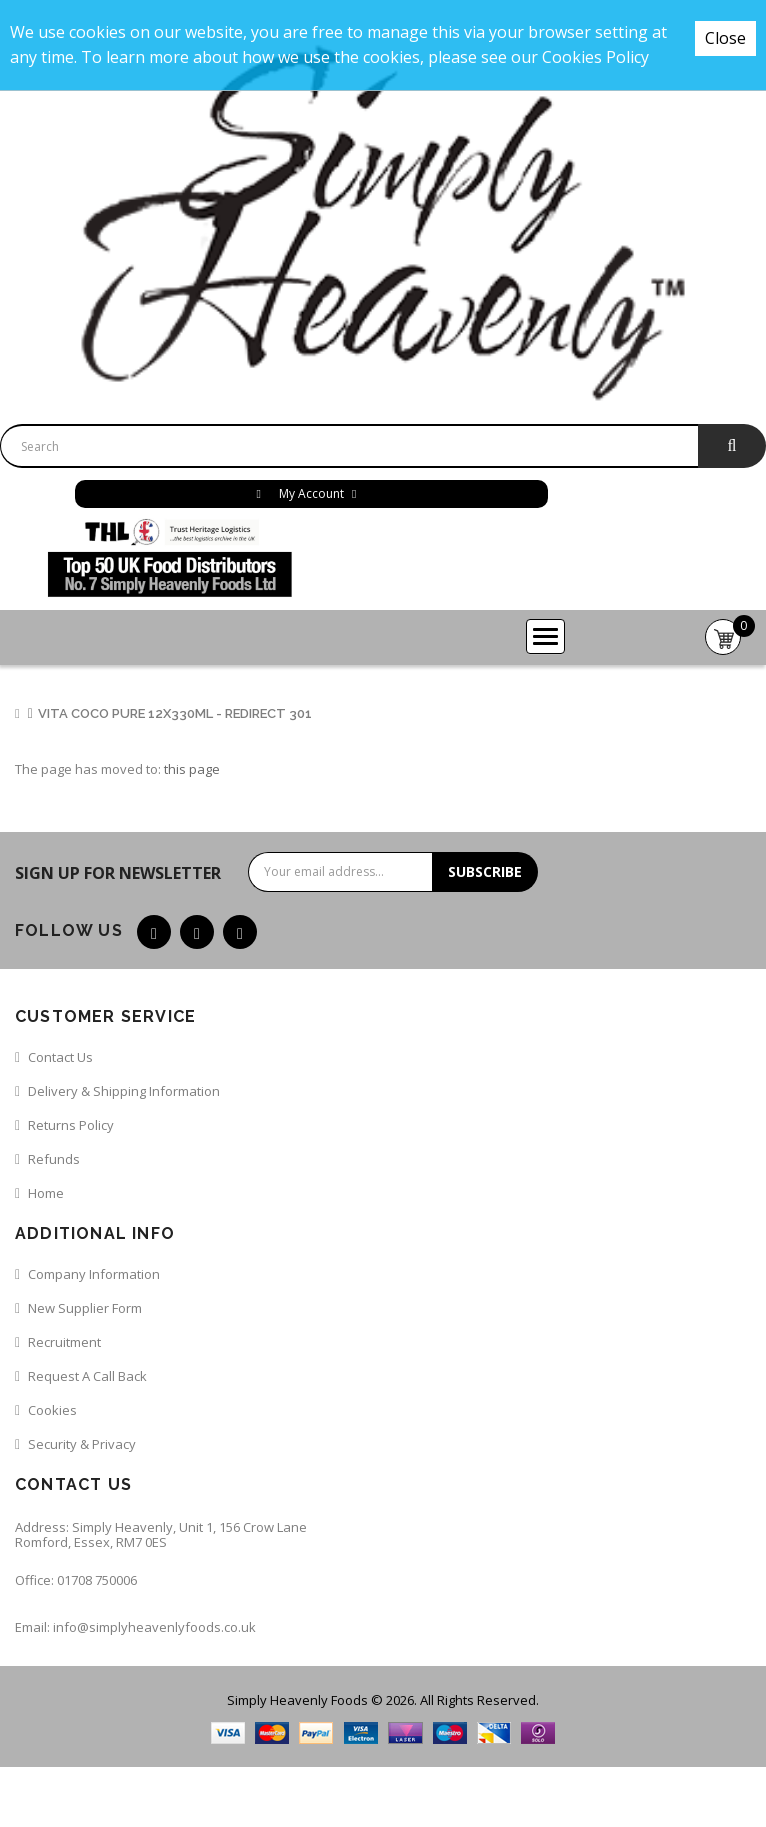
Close (725, 38)
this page (192, 769)
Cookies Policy (595, 57)
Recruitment (64, 1342)
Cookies (52, 1410)
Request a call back (87, 1376)
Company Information (94, 1274)
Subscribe (485, 871)
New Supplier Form (85, 1308)
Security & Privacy (82, 1444)
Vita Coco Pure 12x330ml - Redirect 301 (175, 713)
